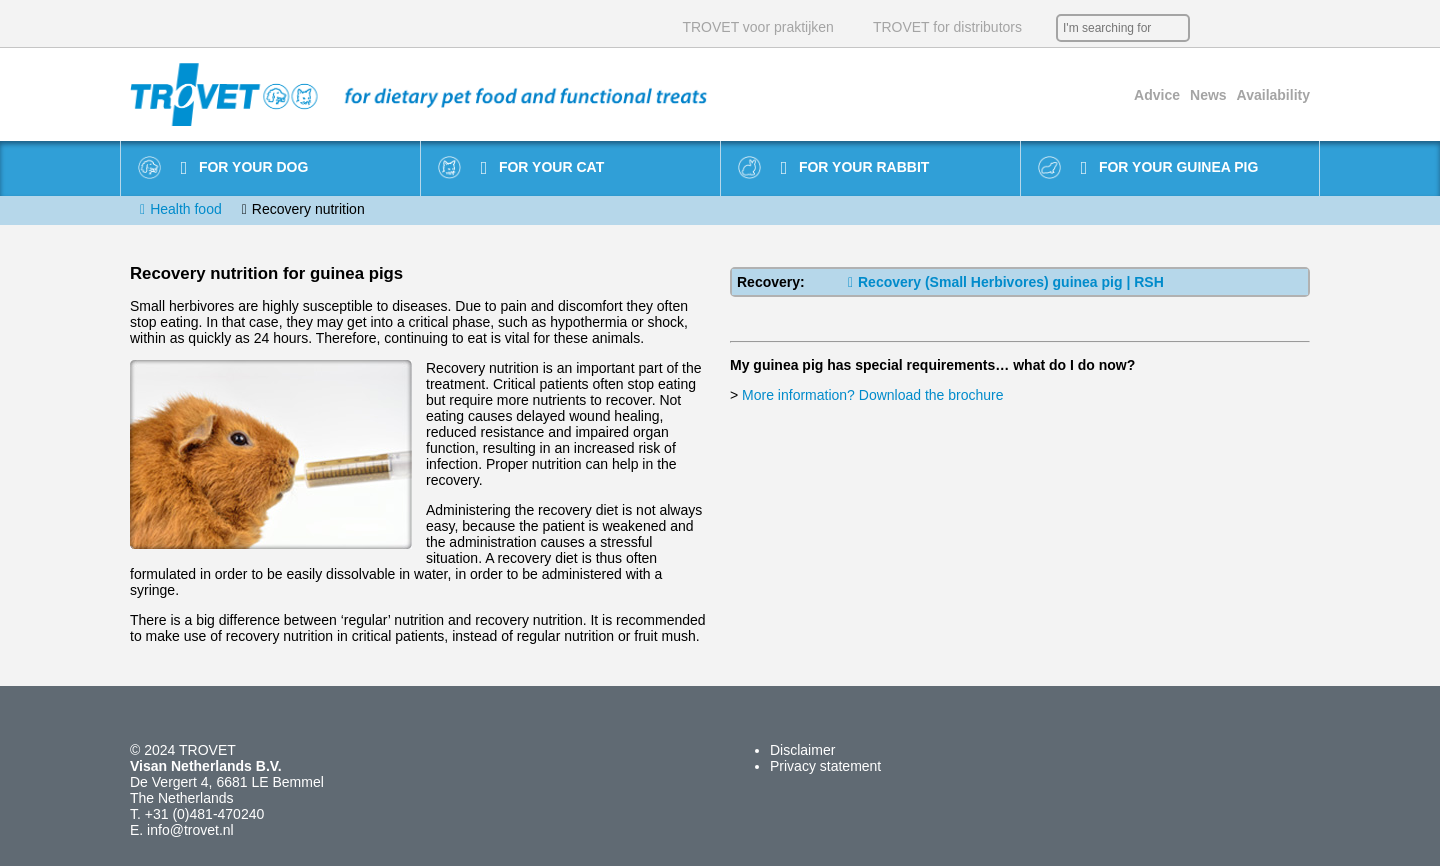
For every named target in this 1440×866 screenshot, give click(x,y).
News (1208, 95)
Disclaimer (802, 750)
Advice (1157, 95)
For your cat (542, 168)
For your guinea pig (1170, 168)
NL (1210, 28)
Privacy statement (825, 766)
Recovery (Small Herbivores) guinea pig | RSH (1006, 282)
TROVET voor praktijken (757, 27)
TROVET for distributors (947, 27)
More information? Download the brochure (872, 395)
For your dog (245, 168)
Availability (1273, 95)
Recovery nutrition (308, 209)
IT (1300, 28)
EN (1240, 28)
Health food (186, 209)
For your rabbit (855, 168)
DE (1270, 28)
